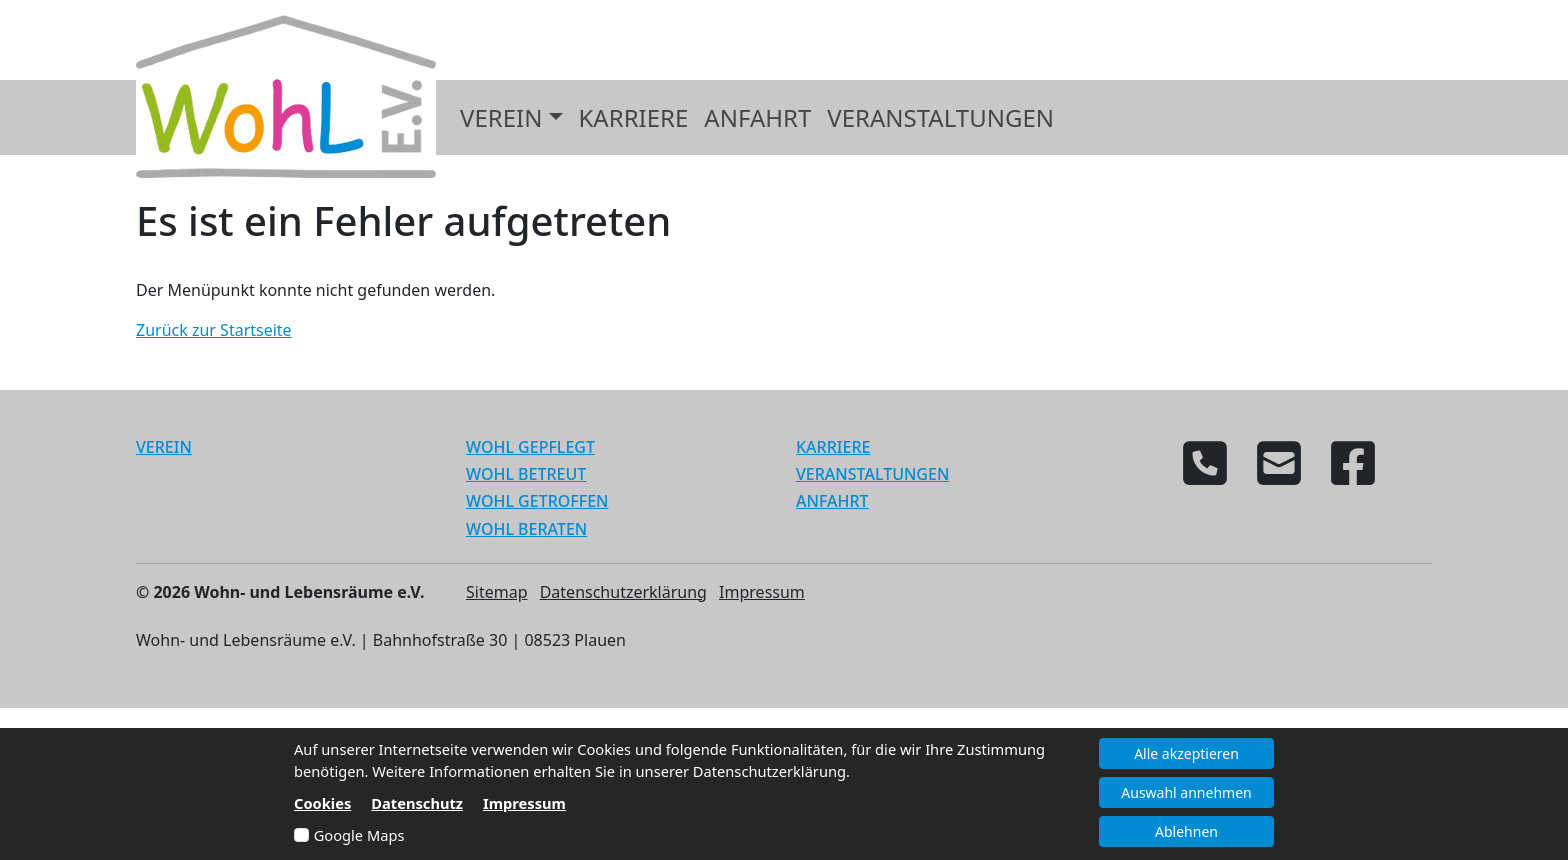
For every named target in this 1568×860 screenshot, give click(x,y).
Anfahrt (757, 117)
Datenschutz (417, 803)
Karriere (634, 117)
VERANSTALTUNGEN (872, 474)
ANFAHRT (832, 501)
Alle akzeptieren (1186, 753)
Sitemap (497, 592)
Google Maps (359, 835)
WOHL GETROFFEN (537, 501)
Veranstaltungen (940, 117)
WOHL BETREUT (526, 474)
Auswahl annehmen (1186, 792)
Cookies (322, 803)
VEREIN (164, 447)
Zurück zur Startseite (214, 330)
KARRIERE (833, 447)
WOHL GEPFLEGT (530, 447)
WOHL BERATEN (526, 529)
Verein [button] (501, 117)
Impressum (762, 592)
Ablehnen (1186, 831)
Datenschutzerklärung (623, 592)
